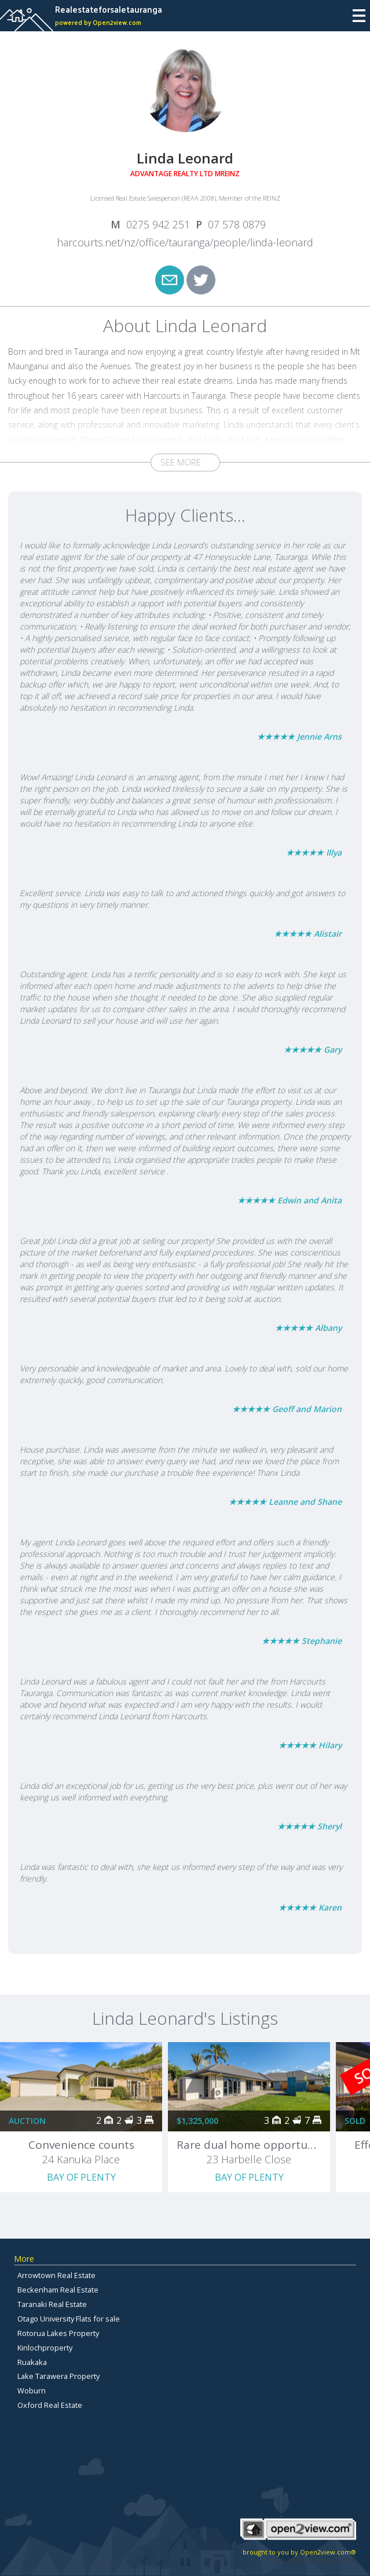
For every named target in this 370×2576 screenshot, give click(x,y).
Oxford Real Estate (49, 2405)
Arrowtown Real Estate (56, 2275)
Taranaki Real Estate (52, 2304)
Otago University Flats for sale (68, 2318)
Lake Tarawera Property (58, 2376)
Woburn (31, 2390)
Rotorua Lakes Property (58, 2333)
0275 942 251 (158, 224)
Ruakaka (32, 2362)
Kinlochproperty (44, 2347)
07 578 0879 (237, 224)
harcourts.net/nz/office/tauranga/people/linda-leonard (185, 242)
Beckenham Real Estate (57, 2289)
